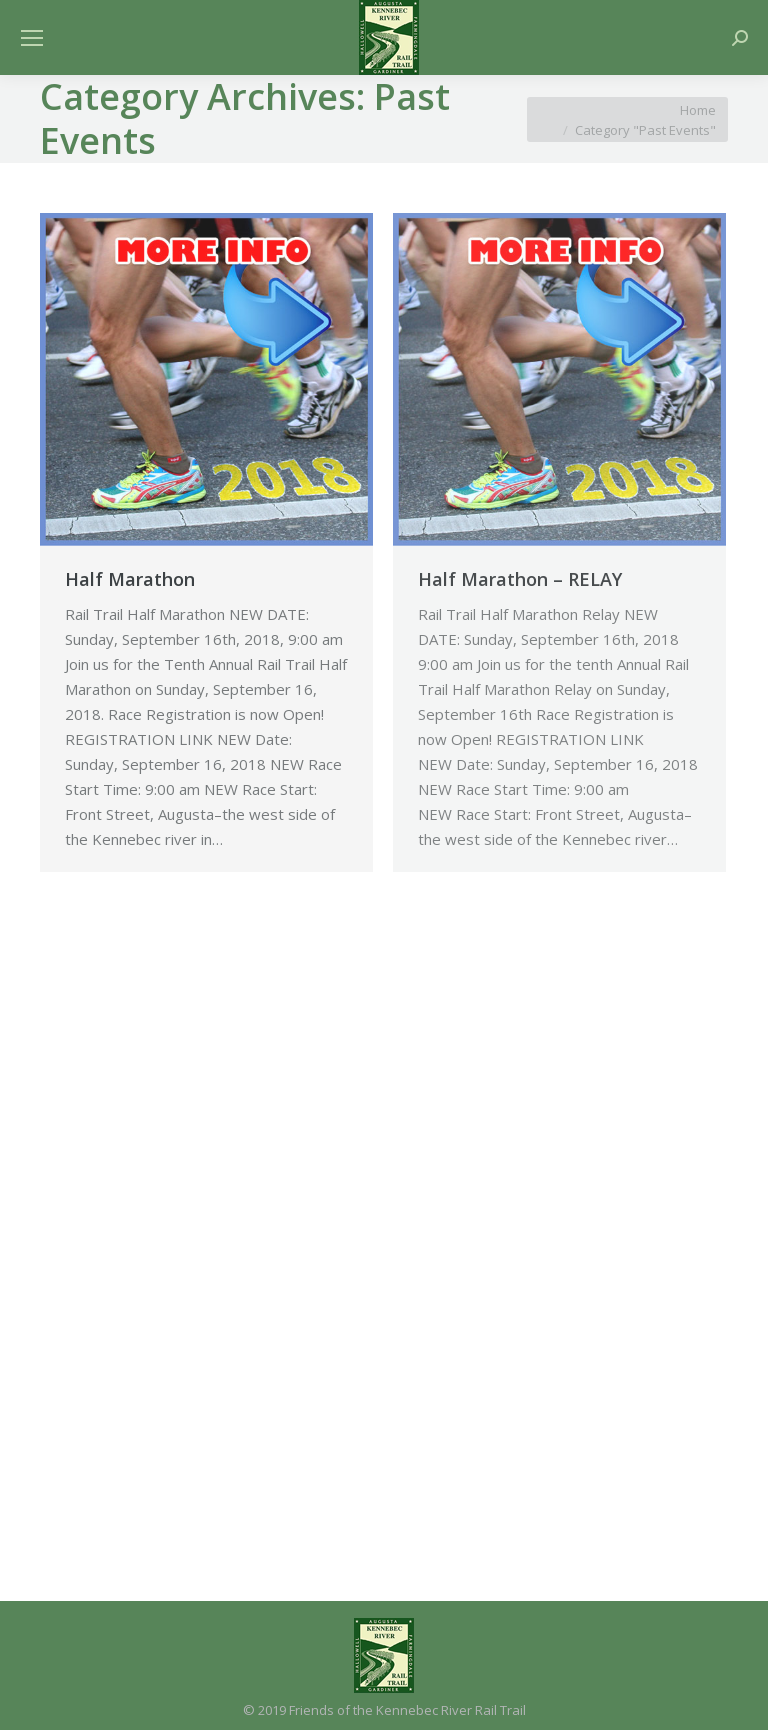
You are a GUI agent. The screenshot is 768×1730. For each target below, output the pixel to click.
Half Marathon (130, 579)
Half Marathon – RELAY (520, 579)
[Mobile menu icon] (32, 38)
